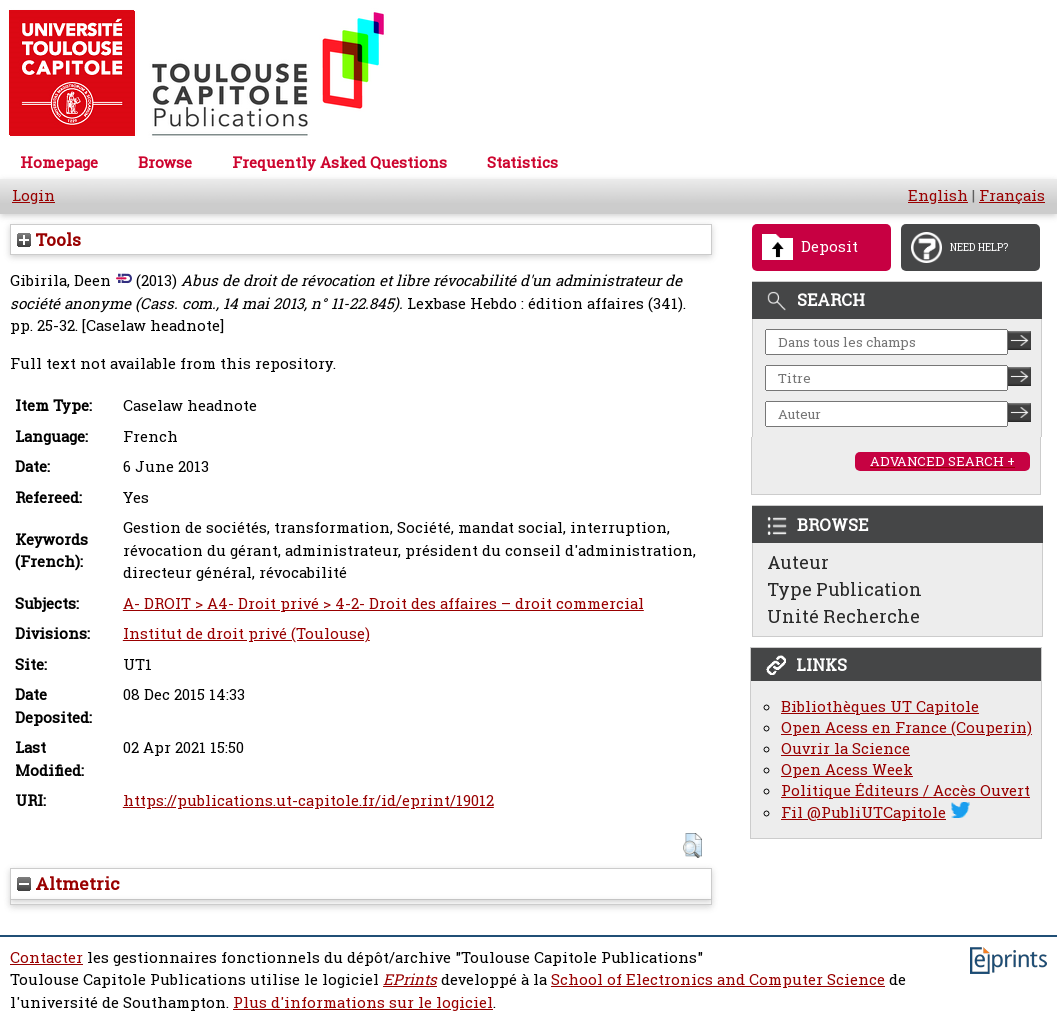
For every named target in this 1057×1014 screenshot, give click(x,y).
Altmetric (68, 883)
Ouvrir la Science (845, 748)
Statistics (522, 162)
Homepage (59, 162)
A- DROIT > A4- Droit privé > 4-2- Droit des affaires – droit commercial (383, 603)
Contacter (46, 957)
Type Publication (844, 589)
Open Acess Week (847, 769)
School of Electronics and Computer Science (718, 979)
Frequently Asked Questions (339, 162)
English (938, 195)
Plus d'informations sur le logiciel (363, 1002)
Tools (49, 239)
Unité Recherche (843, 616)
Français (1012, 195)
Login (33, 195)
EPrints (410, 979)
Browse (165, 162)
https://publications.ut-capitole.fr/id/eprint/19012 (308, 800)
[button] (692, 845)
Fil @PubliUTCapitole (863, 812)
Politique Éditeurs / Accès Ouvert (905, 790)
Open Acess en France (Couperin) (906, 727)
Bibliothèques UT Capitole (880, 706)
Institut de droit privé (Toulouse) (246, 633)
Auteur (798, 562)
